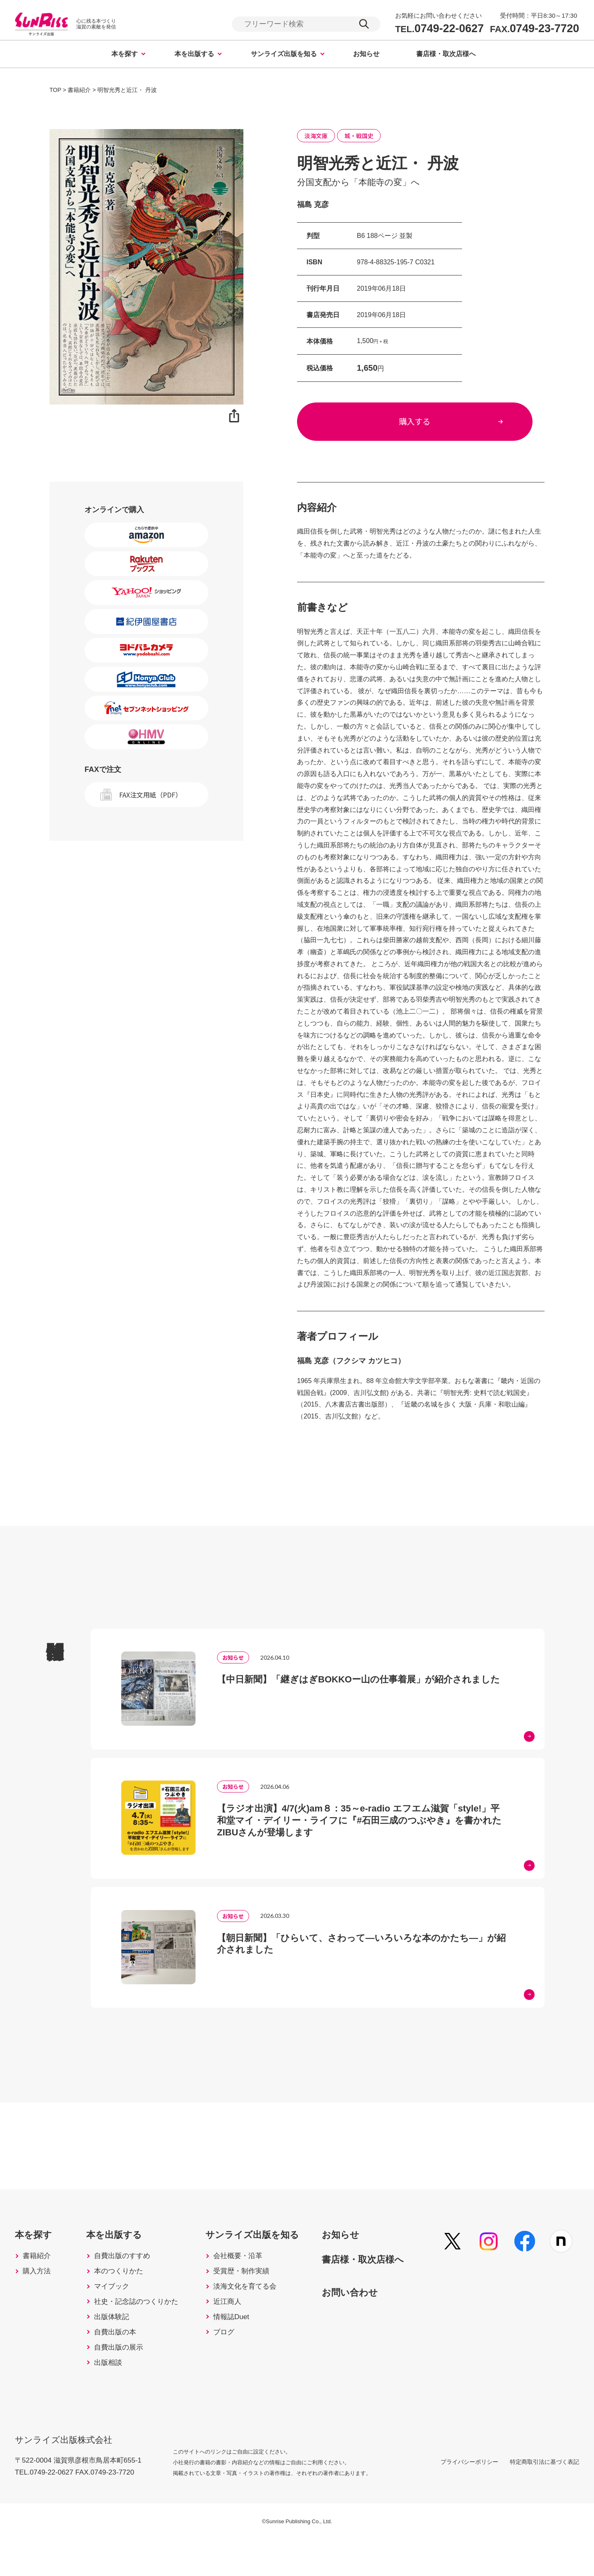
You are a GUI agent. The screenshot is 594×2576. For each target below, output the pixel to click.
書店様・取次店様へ (446, 54)
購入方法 (38, 2295)
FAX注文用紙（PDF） (150, 795)
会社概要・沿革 (247, 2278)
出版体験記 (115, 2347)
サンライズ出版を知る (284, 54)
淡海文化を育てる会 (254, 2312)
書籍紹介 (38, 2278)
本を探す (124, 54)
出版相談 (111, 2399)
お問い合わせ (365, 2314)
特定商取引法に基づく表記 (544, 2497)
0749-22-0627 (439, 29)
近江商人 (236, 2330)
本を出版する (194, 54)
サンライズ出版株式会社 (66, 2473)
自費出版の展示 (122, 2381)
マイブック (115, 2312)
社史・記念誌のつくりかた (141, 2330)
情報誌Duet (240, 2347)
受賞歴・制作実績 (250, 2295)
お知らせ (366, 54)
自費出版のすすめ (126, 2278)
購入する (420, 424)
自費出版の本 (119, 2364)
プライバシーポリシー (459, 2497)
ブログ (232, 2364)
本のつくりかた (122, 2295)
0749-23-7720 (534, 29)
